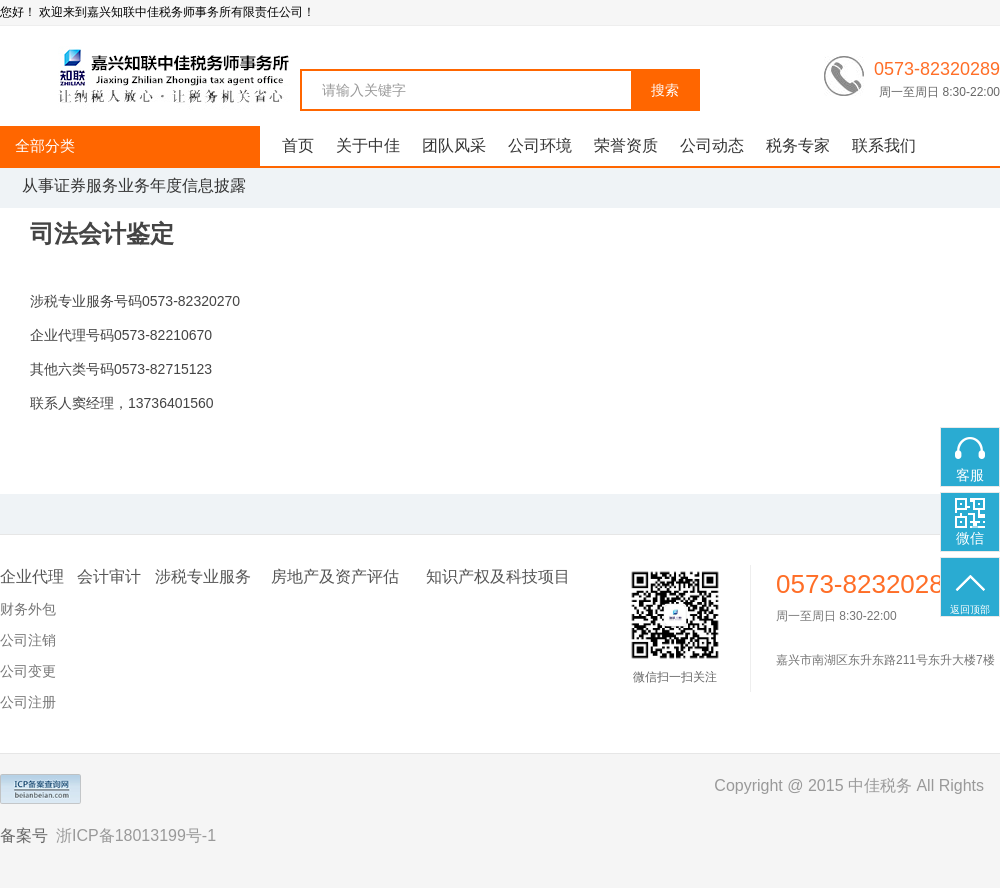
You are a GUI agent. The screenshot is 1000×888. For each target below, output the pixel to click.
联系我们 (884, 145)
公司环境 (540, 145)
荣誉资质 (626, 145)
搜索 (665, 90)
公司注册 (28, 702)
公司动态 (712, 145)
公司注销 (28, 640)
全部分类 (45, 145)
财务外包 (28, 609)
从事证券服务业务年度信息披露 (134, 185)
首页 (298, 145)
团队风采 (454, 145)
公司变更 (28, 671)
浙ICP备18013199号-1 (136, 835)
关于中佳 (368, 145)
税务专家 (798, 145)
